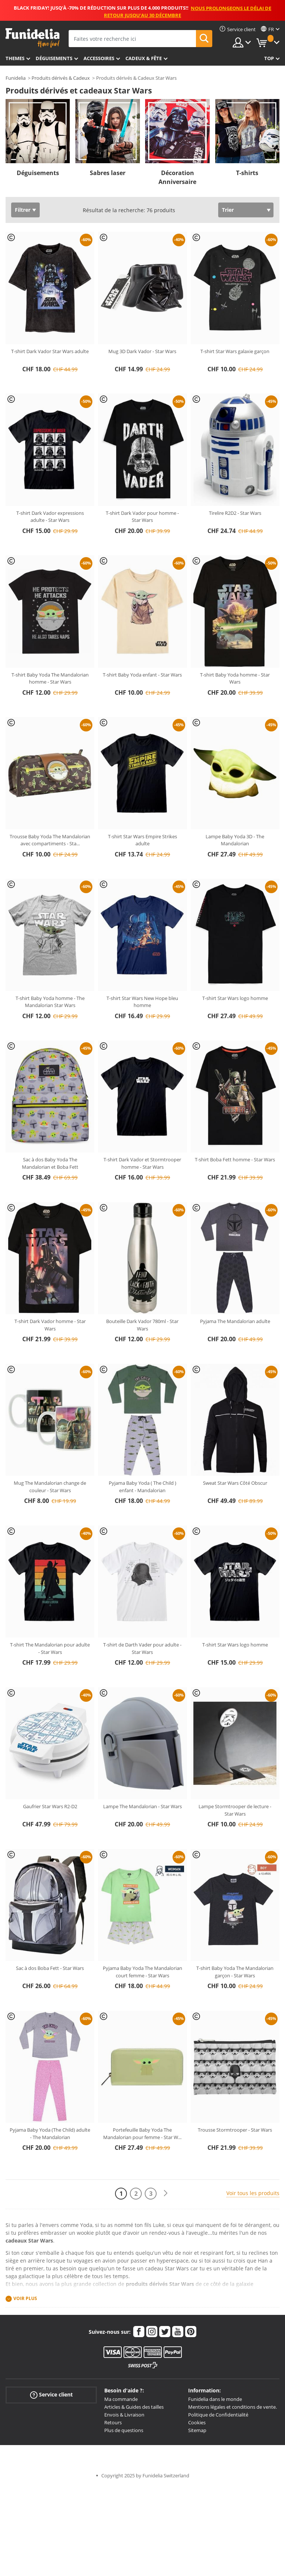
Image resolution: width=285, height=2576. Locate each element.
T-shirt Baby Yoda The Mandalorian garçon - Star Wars (234, 1972)
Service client (51, 2395)
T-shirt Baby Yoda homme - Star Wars (235, 678)
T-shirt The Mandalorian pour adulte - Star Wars (50, 1648)
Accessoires (98, 58)
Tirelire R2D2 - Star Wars (235, 513)
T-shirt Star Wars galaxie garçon (234, 351)
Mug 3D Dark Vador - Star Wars (142, 351)
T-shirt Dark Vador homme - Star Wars (50, 1325)
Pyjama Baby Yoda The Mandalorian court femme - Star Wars (142, 1972)
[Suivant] (165, 2193)
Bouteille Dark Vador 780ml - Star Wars (142, 1325)
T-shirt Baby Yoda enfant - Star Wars (142, 674)
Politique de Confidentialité (218, 2414)
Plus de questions (123, 2430)
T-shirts (247, 173)
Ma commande (121, 2399)
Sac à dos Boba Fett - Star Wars (50, 1968)
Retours (113, 2422)
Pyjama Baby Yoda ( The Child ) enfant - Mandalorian (142, 1487)
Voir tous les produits (252, 2193)
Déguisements (54, 58)
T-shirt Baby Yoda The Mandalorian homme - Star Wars (50, 678)
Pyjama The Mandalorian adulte (235, 1321)
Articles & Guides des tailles (134, 2407)
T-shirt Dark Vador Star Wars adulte (50, 351)
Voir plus (25, 2299)
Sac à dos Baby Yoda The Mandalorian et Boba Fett (50, 1163)
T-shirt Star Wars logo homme (235, 998)
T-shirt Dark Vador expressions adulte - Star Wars (50, 517)
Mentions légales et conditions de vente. (232, 2407)
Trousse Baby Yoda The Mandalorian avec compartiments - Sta (50, 840)
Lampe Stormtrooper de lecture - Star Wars (235, 1810)
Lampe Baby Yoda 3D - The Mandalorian (235, 840)
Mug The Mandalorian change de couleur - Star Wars (50, 1487)
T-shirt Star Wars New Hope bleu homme (142, 1002)
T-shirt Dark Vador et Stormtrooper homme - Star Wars (142, 1163)
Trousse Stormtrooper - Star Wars (235, 2129)
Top (269, 58)
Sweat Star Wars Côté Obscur (235, 1483)
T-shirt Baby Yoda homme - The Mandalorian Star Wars (50, 1002)
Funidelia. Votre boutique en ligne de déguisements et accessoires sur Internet (32, 38)
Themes (15, 58)
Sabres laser (107, 173)
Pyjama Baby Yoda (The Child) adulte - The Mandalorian (50, 2133)
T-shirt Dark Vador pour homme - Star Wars (142, 517)
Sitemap (197, 2430)
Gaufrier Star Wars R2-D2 (50, 1806)
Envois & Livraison (124, 2414)
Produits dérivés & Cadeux (61, 78)
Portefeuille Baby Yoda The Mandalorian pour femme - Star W (142, 2133)
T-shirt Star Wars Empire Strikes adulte (142, 840)
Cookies (197, 2422)
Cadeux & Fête (143, 58)
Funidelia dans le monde (215, 2399)
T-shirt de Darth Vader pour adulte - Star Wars (142, 1648)
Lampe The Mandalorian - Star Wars (142, 1806)
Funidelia (16, 78)
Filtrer (22, 209)
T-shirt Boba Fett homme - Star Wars (235, 1159)
